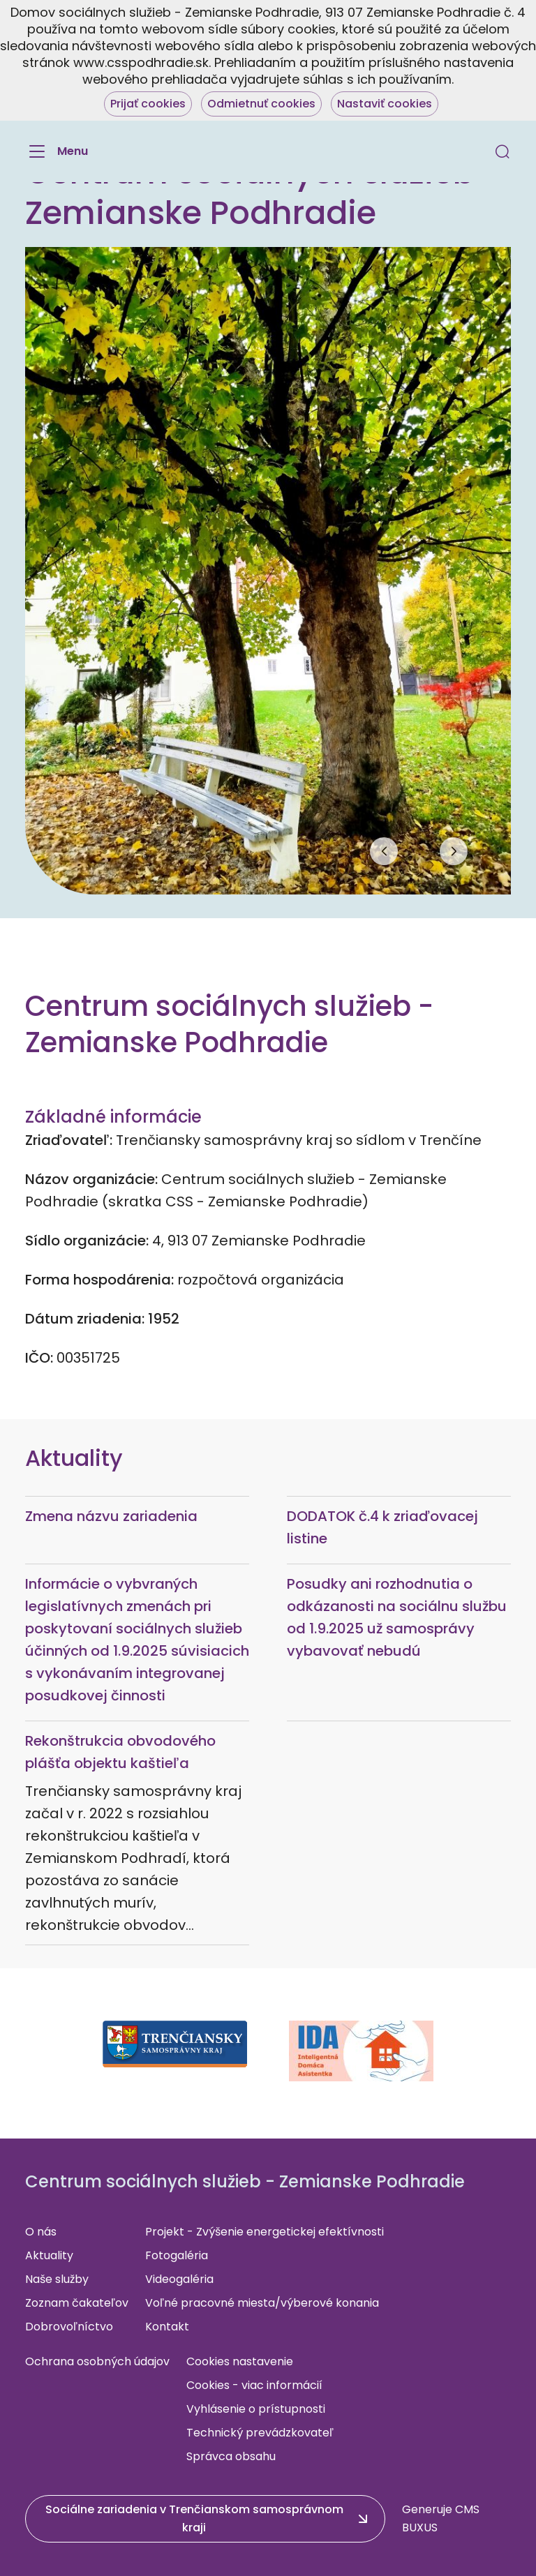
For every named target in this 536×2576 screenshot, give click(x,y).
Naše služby (57, 2279)
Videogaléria (179, 2279)
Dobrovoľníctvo (69, 2327)
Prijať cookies (148, 104)
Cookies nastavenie (239, 2361)
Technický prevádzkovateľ (260, 2433)
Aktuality (49, 2255)
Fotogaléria (176, 2255)
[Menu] (56, 151)
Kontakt (167, 2327)
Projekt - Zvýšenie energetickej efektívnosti (264, 2232)
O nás (41, 2232)
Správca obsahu (231, 2456)
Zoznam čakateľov (76, 2303)
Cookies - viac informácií (254, 2385)
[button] (502, 151)
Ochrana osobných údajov (97, 2361)
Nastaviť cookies (384, 104)
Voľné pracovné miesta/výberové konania (262, 2303)
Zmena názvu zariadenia (111, 1516)
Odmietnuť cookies (261, 104)
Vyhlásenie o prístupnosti (255, 2409)
